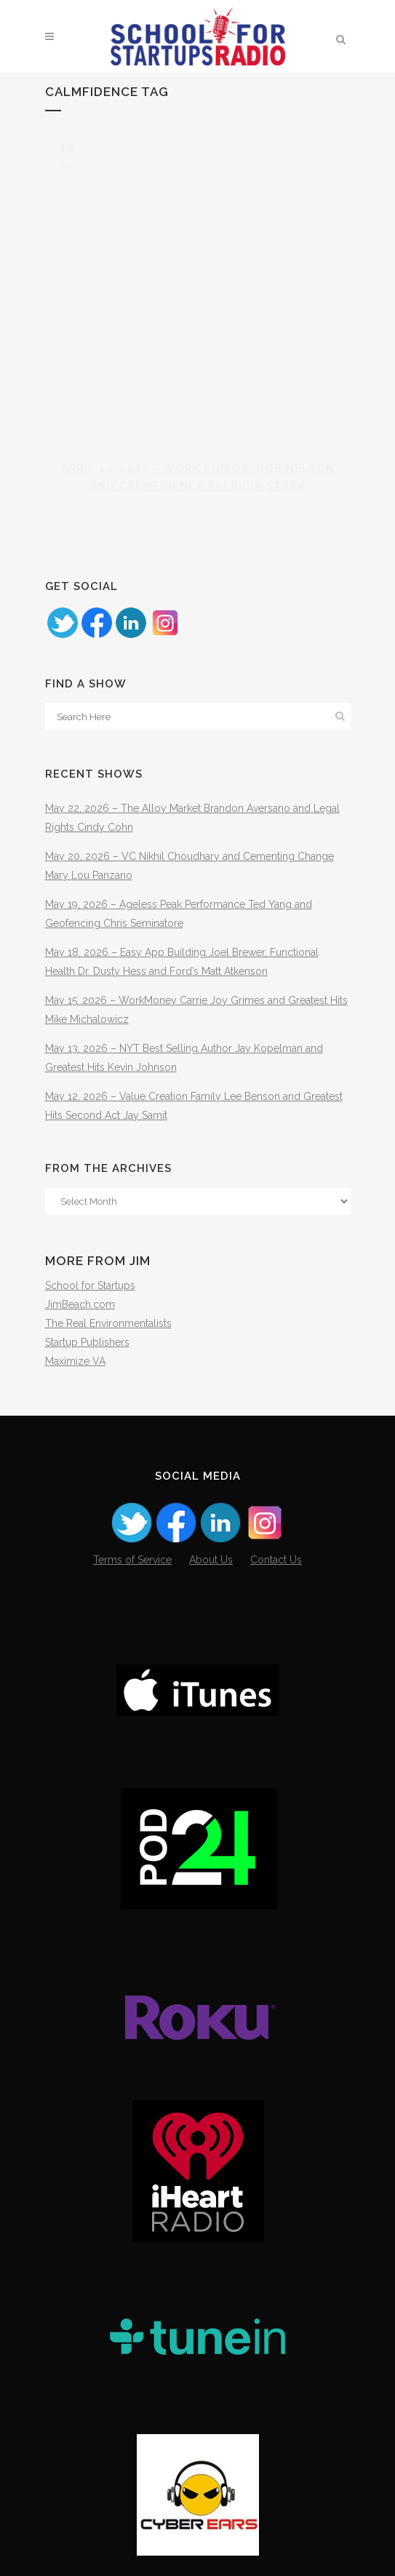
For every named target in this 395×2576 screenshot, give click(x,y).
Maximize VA (75, 1361)
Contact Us (276, 1560)
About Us (211, 1560)
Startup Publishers (87, 1342)
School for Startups (90, 1285)
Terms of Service (132, 1560)
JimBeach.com (80, 1304)
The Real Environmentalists (108, 1323)
